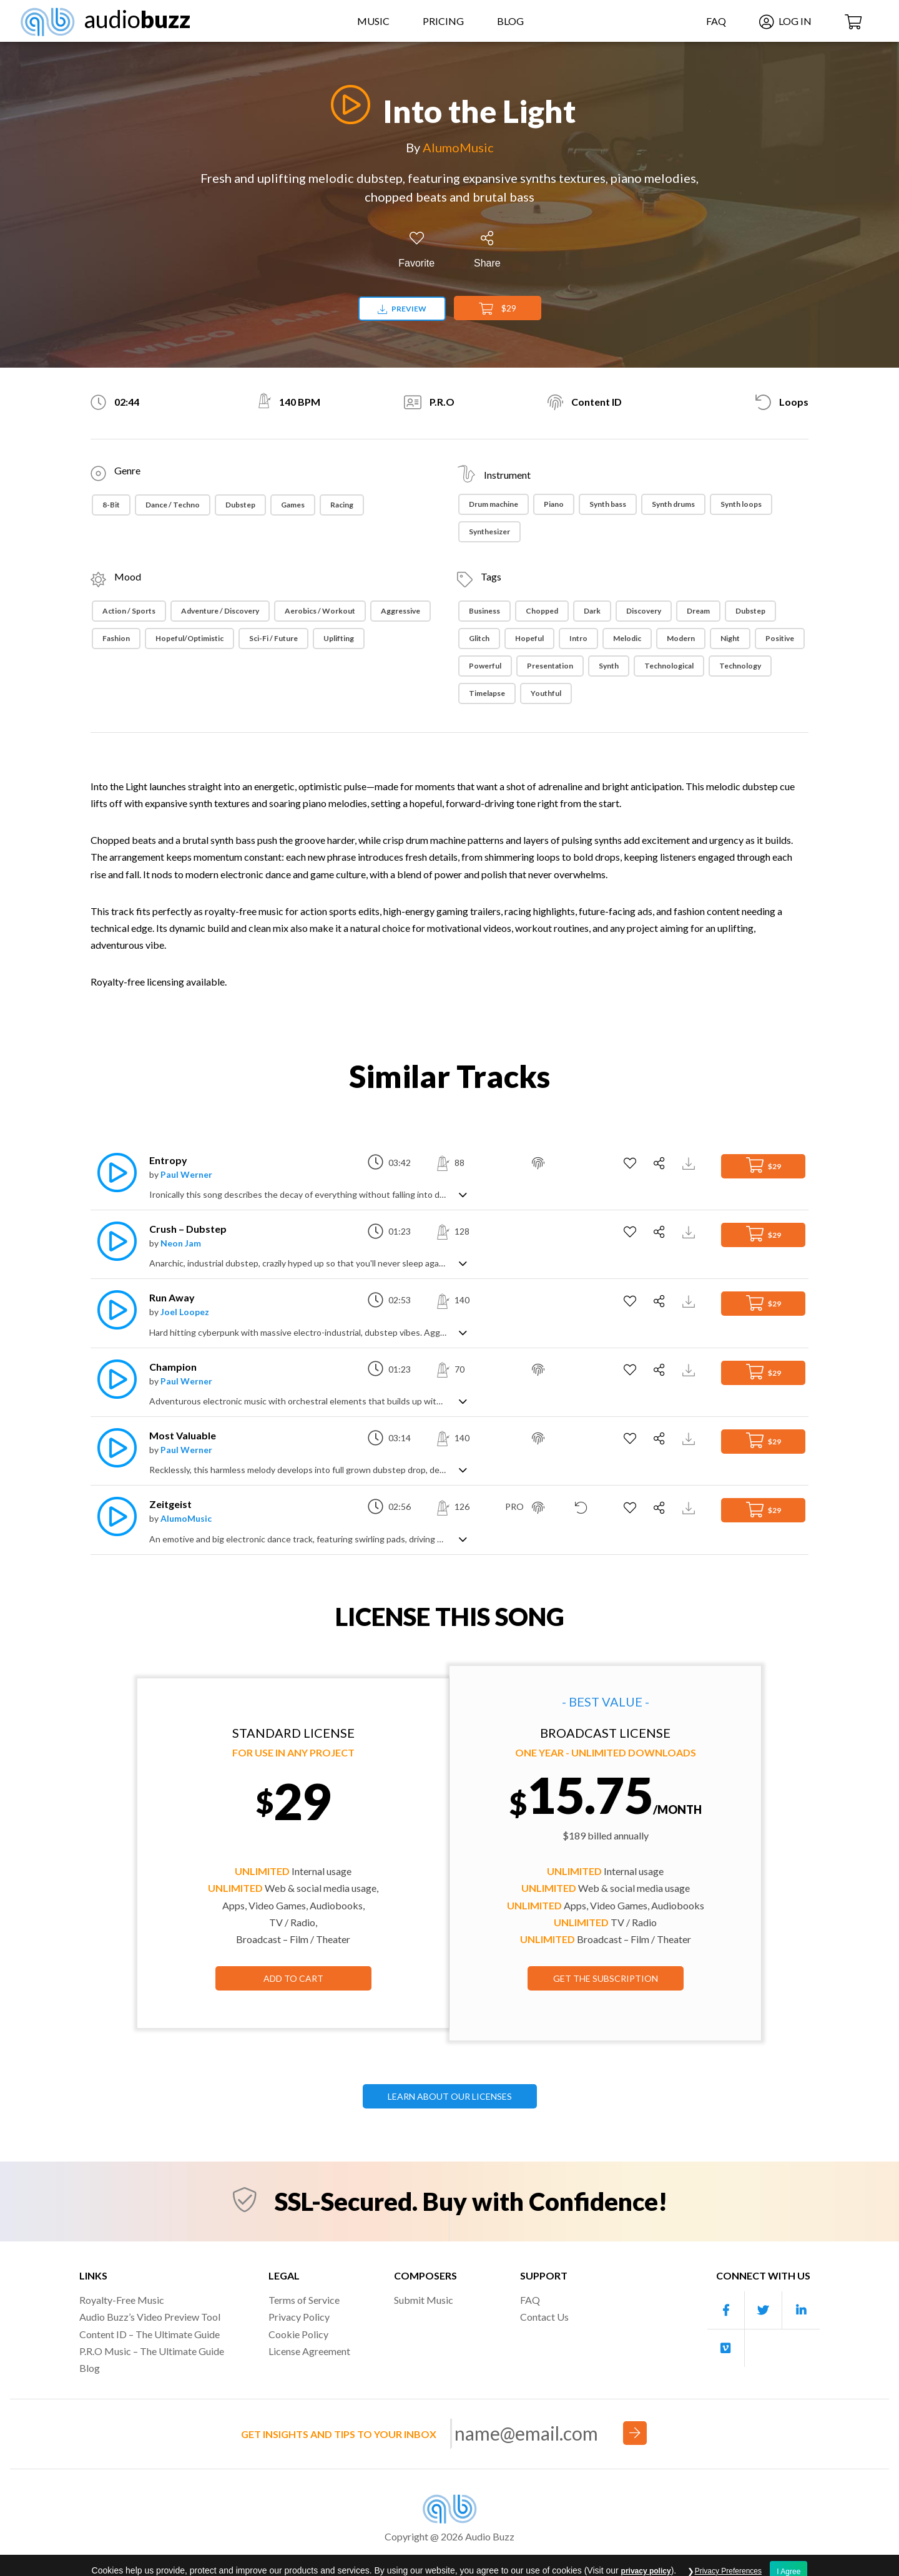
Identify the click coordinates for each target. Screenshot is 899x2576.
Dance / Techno (172, 504)
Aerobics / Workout (320, 610)
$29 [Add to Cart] (497, 309)
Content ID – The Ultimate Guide (149, 2334)
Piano (554, 504)
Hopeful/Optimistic (189, 638)
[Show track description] (463, 1194)
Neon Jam (180, 1243)
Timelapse (487, 693)
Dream (698, 610)
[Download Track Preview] (690, 1162)
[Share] (487, 250)
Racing (341, 504)
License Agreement (309, 2351)
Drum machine (493, 504)
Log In (785, 21)
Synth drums (673, 504)
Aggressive (400, 610)
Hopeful (529, 638)
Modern (681, 638)
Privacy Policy (299, 2317)
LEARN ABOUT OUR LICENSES (450, 2096)
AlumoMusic (458, 147)
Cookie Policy (298, 2334)
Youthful (546, 693)
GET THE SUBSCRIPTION (605, 1978)
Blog (510, 21)
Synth (609, 665)
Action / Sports (128, 610)
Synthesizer (489, 531)
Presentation (550, 665)
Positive (779, 638)
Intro (578, 638)
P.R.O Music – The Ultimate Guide (151, 2351)
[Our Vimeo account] (726, 2348)
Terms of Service (304, 2300)
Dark (592, 610)
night (730, 638)
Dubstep (240, 504)
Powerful (485, 665)
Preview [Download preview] (402, 308)
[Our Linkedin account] (801, 2310)
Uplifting (338, 638)
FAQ (716, 21)
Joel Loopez (184, 1311)
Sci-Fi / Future (273, 638)
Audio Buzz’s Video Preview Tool (149, 2317)
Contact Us (544, 2317)
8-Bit (111, 504)
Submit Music (423, 2300)
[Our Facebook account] (726, 2310)
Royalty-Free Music (121, 2300)
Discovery (643, 610)
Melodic (627, 638)
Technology (740, 665)
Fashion (116, 638)
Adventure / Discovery (220, 610)
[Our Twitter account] (763, 2310)
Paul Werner (186, 1174)
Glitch (479, 638)
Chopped (542, 610)
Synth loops (741, 504)
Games (293, 504)
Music (373, 21)
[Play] (347, 104)
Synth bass (607, 504)
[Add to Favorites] (416, 250)
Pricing (443, 21)
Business (484, 610)
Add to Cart (293, 1978)
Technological (669, 665)
